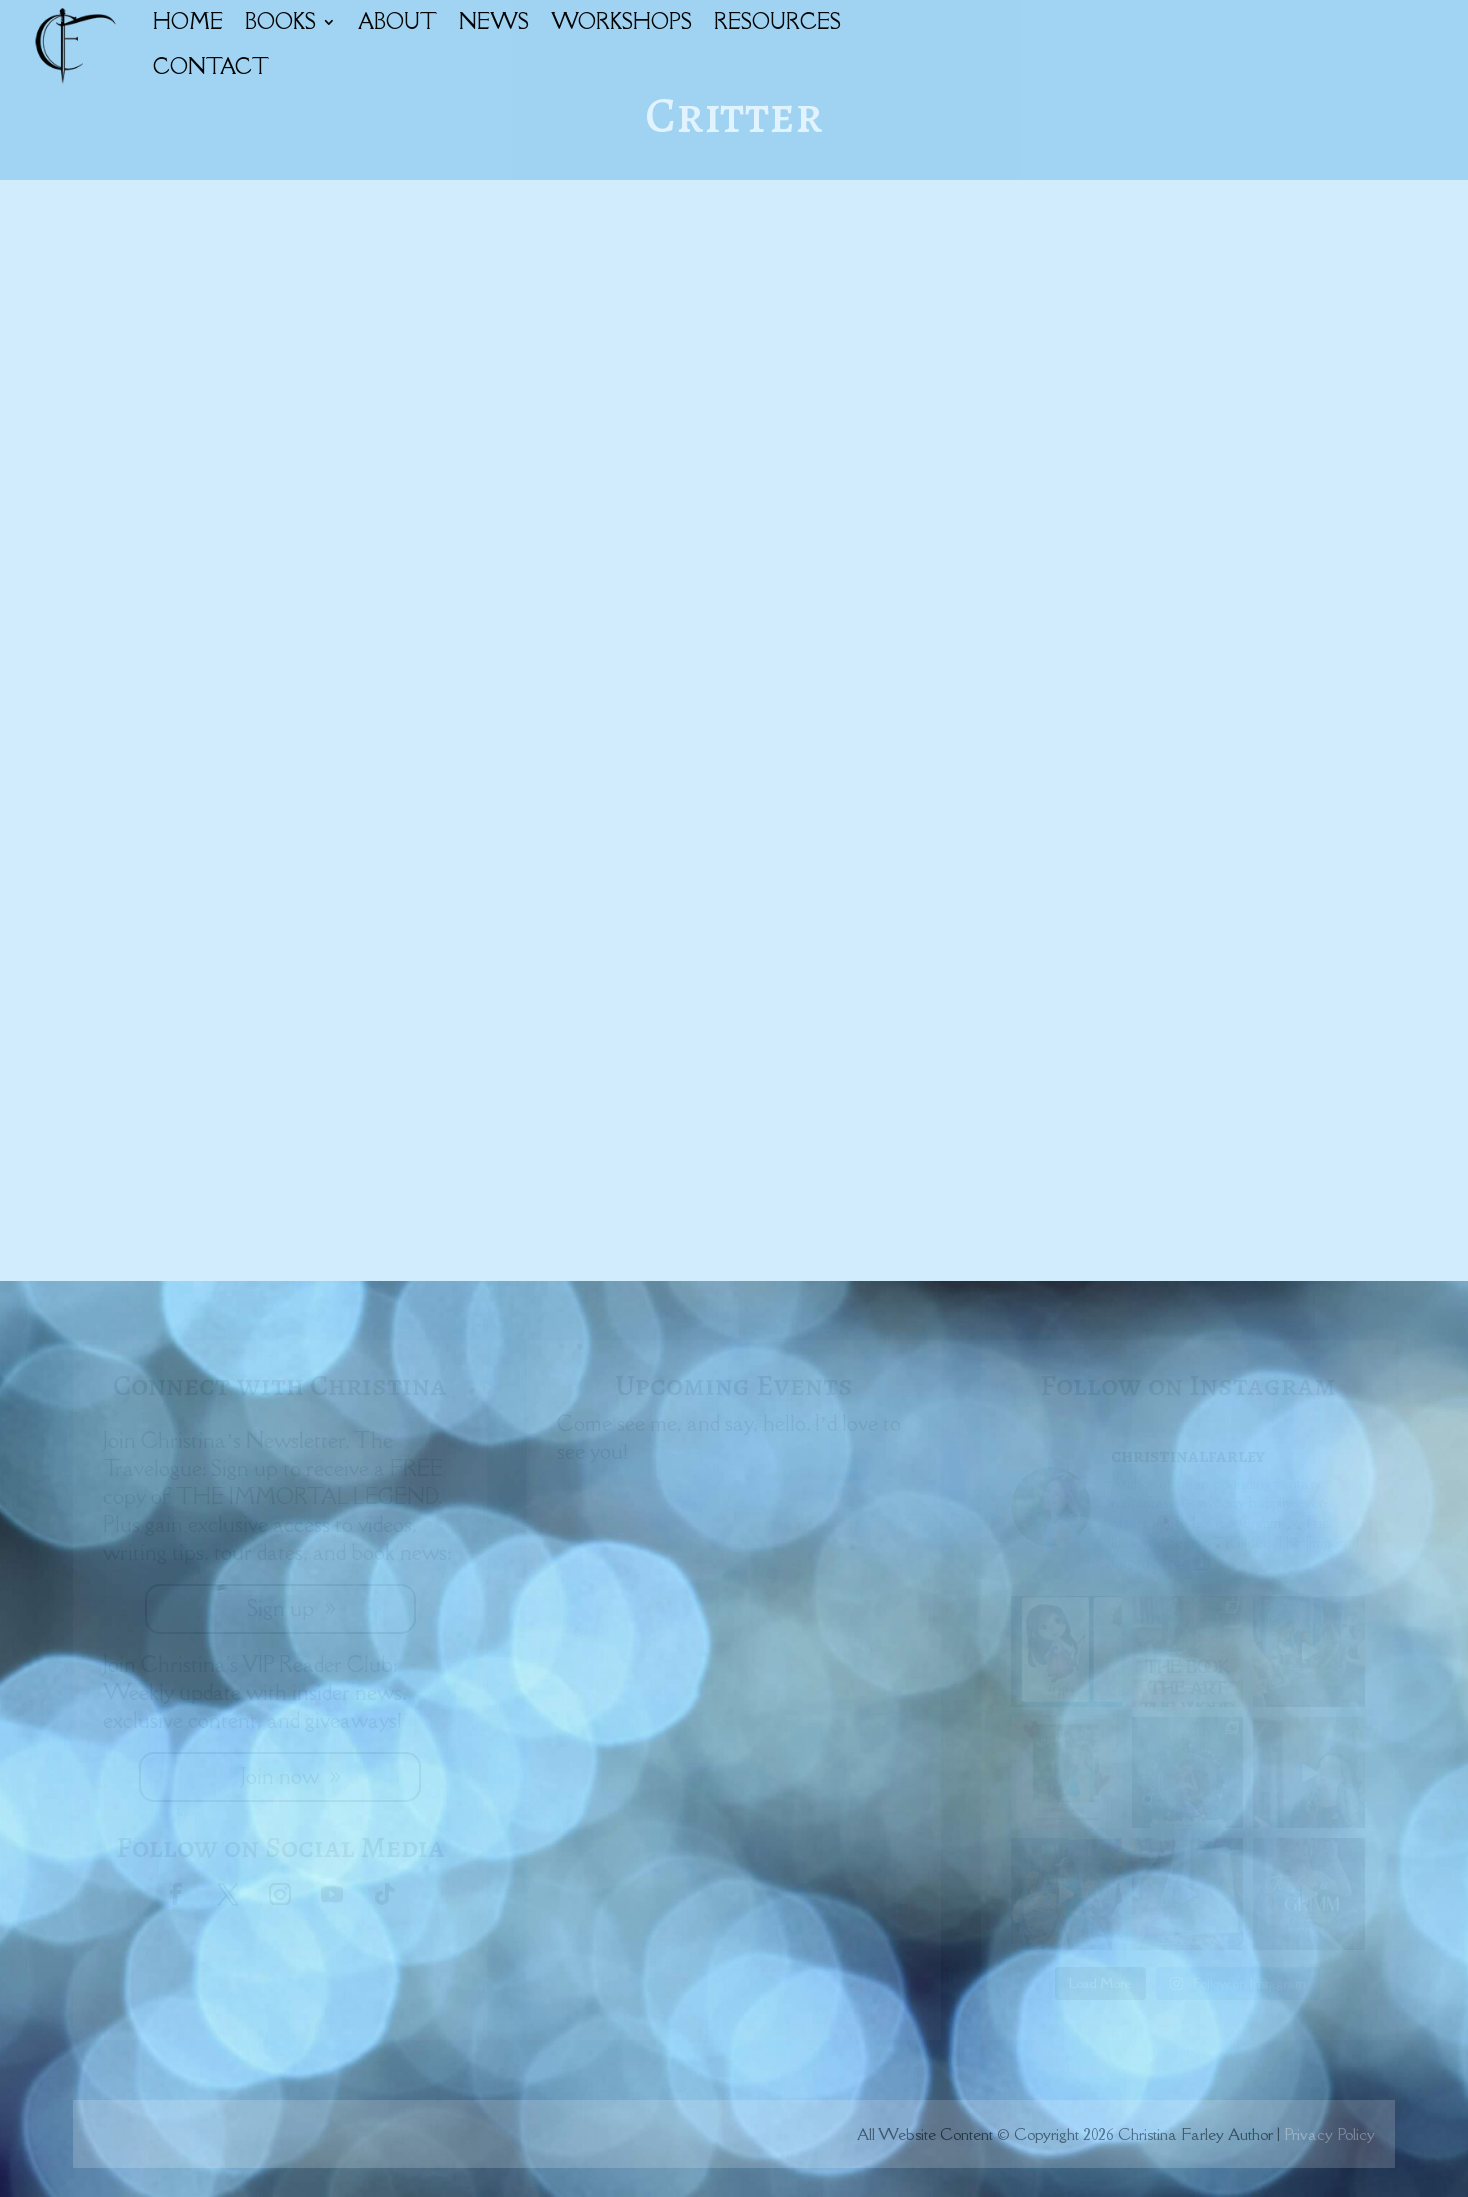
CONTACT (211, 66)
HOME (188, 21)
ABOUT (397, 21)
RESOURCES (777, 21)
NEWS (494, 21)
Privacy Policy (1329, 2134)
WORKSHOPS (621, 21)
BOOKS (280, 21)
